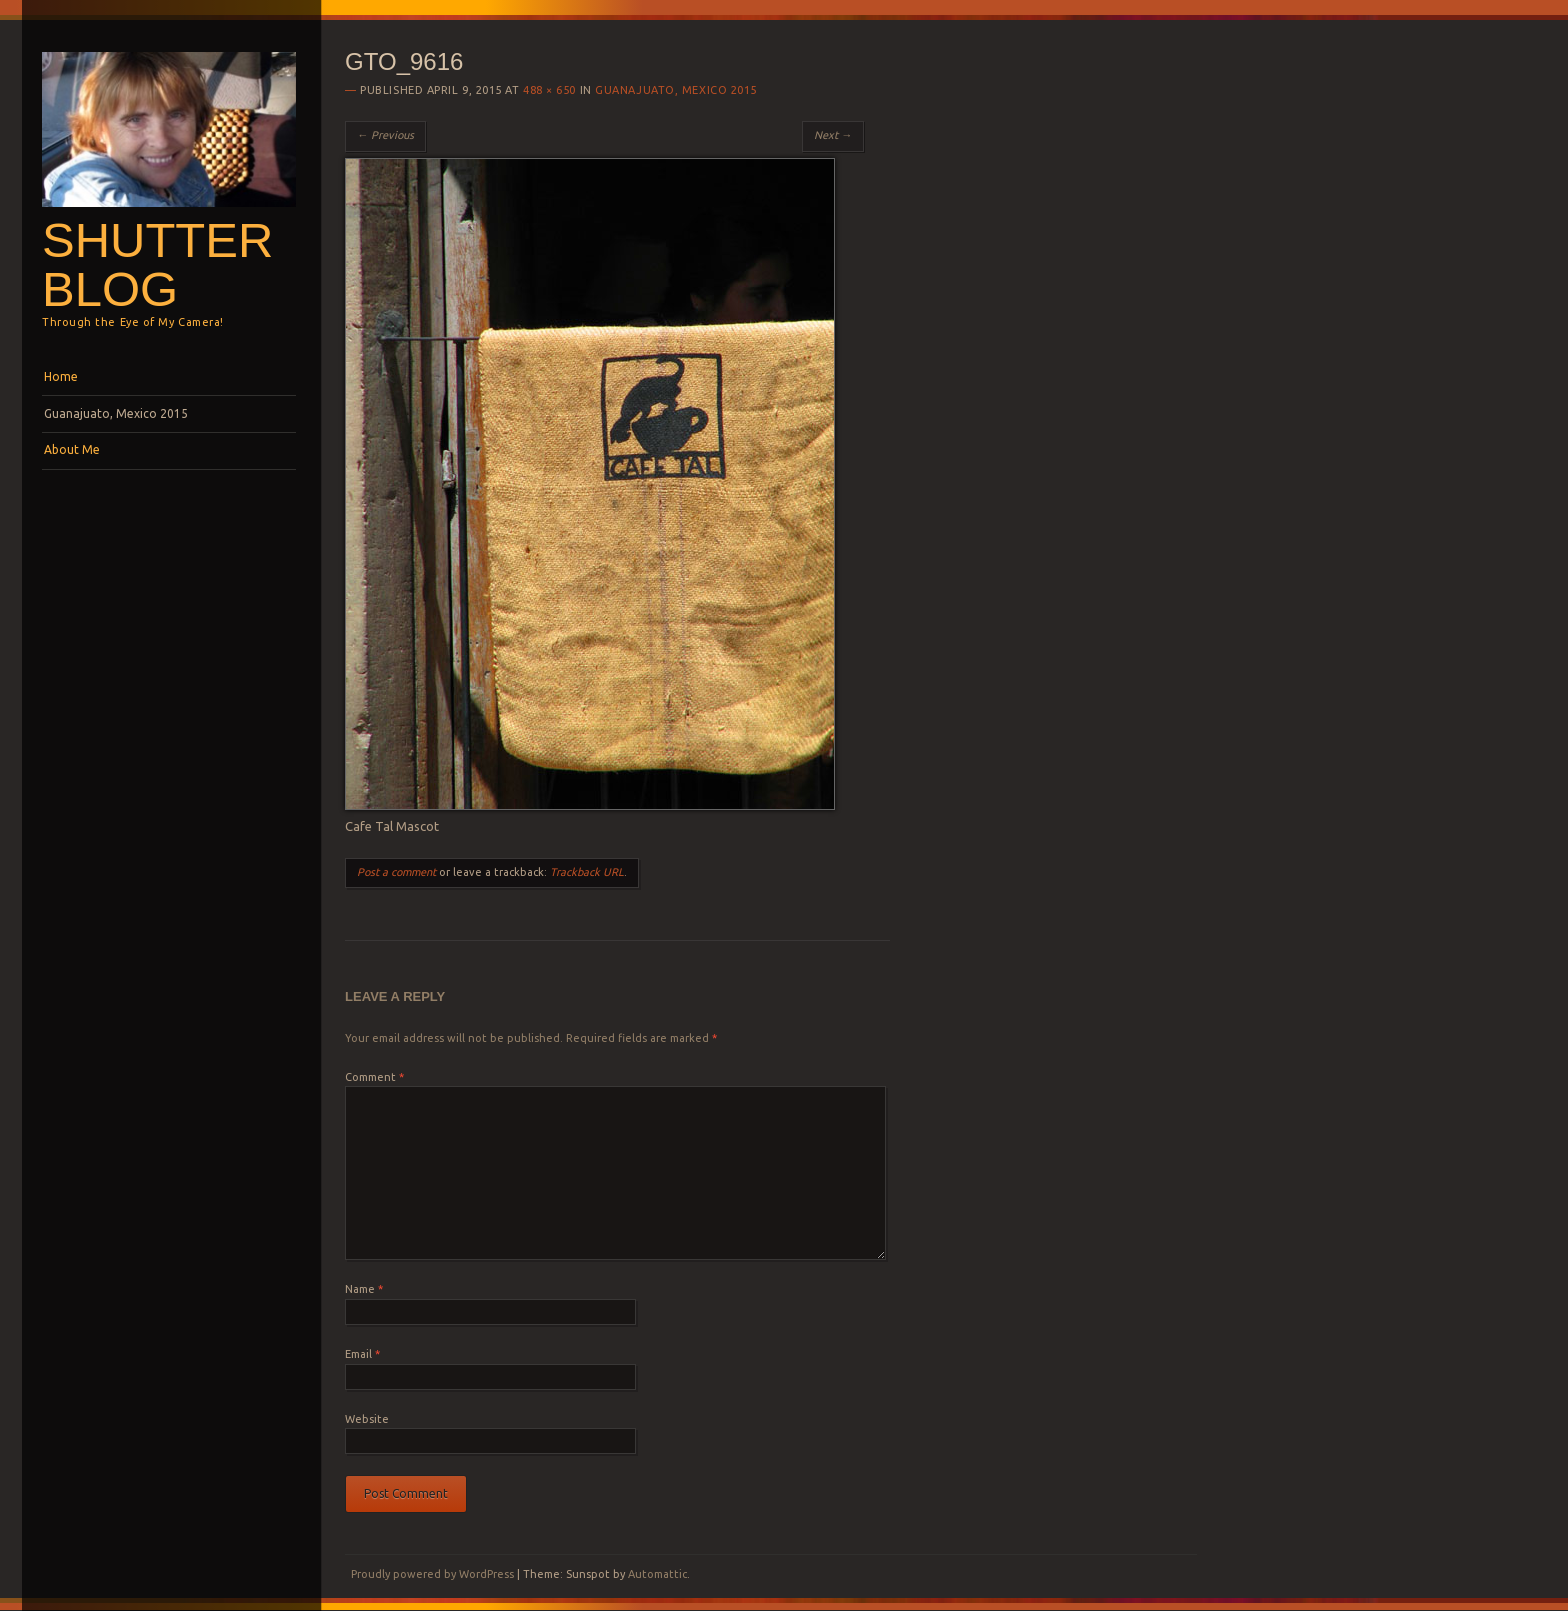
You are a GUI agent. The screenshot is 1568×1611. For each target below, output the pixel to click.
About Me (72, 449)
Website (367, 1419)
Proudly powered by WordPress (432, 1574)
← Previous (385, 135)
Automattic (657, 1574)
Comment (374, 1077)
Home (61, 376)
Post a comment (396, 872)
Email (362, 1354)
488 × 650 (549, 90)
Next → (833, 135)
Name (364, 1289)
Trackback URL (587, 872)
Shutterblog (157, 264)
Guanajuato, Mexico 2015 (116, 413)
